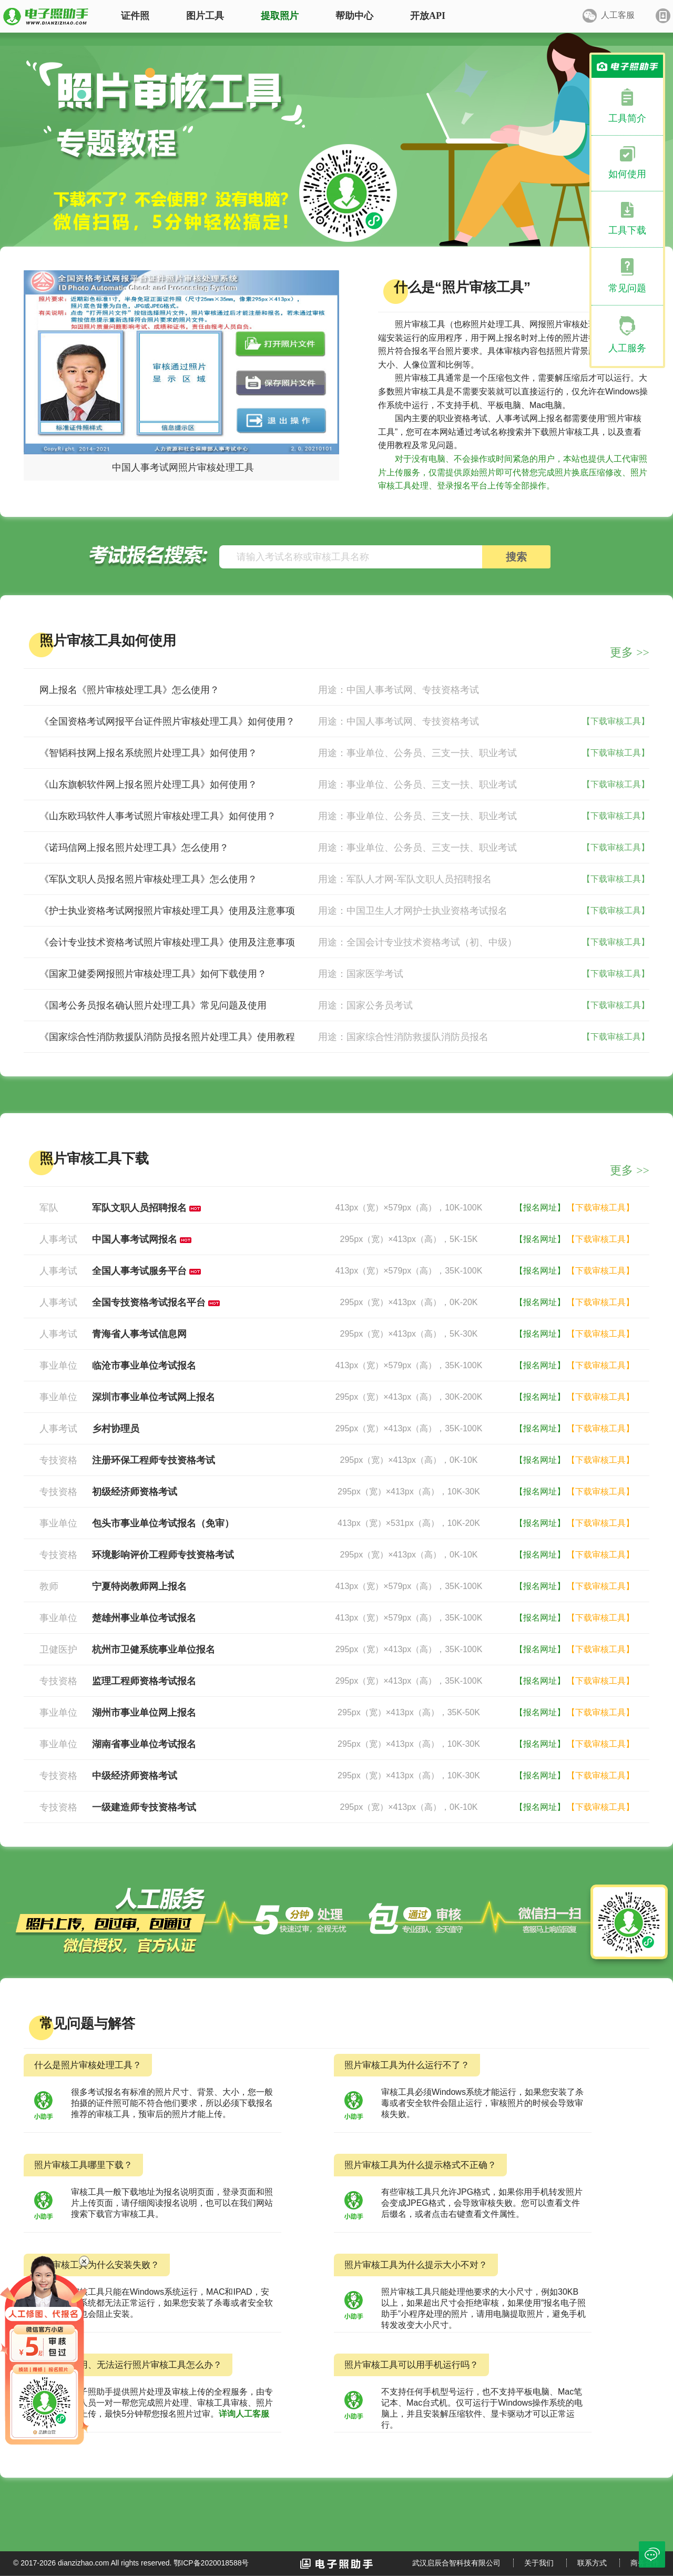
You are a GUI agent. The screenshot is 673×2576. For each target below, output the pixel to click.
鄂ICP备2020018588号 (211, 2563)
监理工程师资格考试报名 (144, 1681)
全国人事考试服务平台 (139, 1271)
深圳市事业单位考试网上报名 (153, 1397)
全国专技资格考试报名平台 (149, 1302)
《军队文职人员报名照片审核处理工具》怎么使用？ (148, 879)
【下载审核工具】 (615, 721)
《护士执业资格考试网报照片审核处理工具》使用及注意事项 (167, 910)
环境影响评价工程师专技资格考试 (163, 1555)
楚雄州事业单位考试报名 (144, 1618)
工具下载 (627, 230)
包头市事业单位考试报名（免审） (163, 1523)
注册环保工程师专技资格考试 (153, 1460)
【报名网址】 (540, 1207)
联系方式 (592, 2563)
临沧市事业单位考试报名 (144, 1365)
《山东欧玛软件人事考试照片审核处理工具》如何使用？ (157, 816)
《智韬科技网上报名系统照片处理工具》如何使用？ (148, 753)
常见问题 (627, 288)
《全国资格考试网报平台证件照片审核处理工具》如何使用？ (167, 721)
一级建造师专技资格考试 (144, 1807)
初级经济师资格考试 (134, 1491)
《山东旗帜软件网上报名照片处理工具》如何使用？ (148, 784)
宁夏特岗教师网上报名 (139, 1586)
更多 (629, 652)
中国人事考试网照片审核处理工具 (183, 467)
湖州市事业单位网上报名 (144, 1712)
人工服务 (627, 348)
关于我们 (539, 2563)
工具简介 (627, 118)
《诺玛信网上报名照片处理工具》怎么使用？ (134, 847)
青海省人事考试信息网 (139, 1334)
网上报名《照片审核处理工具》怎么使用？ (129, 690)
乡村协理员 (115, 1428)
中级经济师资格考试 (134, 1775)
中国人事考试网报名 (134, 1239)
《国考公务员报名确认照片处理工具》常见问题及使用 (153, 1005)
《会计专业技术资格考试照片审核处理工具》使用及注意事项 (167, 942)
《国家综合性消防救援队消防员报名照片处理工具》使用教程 (167, 1037)
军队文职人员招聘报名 (139, 1208)
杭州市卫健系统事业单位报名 (153, 1649)
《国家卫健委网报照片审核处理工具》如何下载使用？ (153, 974)
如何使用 (627, 174)
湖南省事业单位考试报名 (144, 1744)
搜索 (516, 557)
